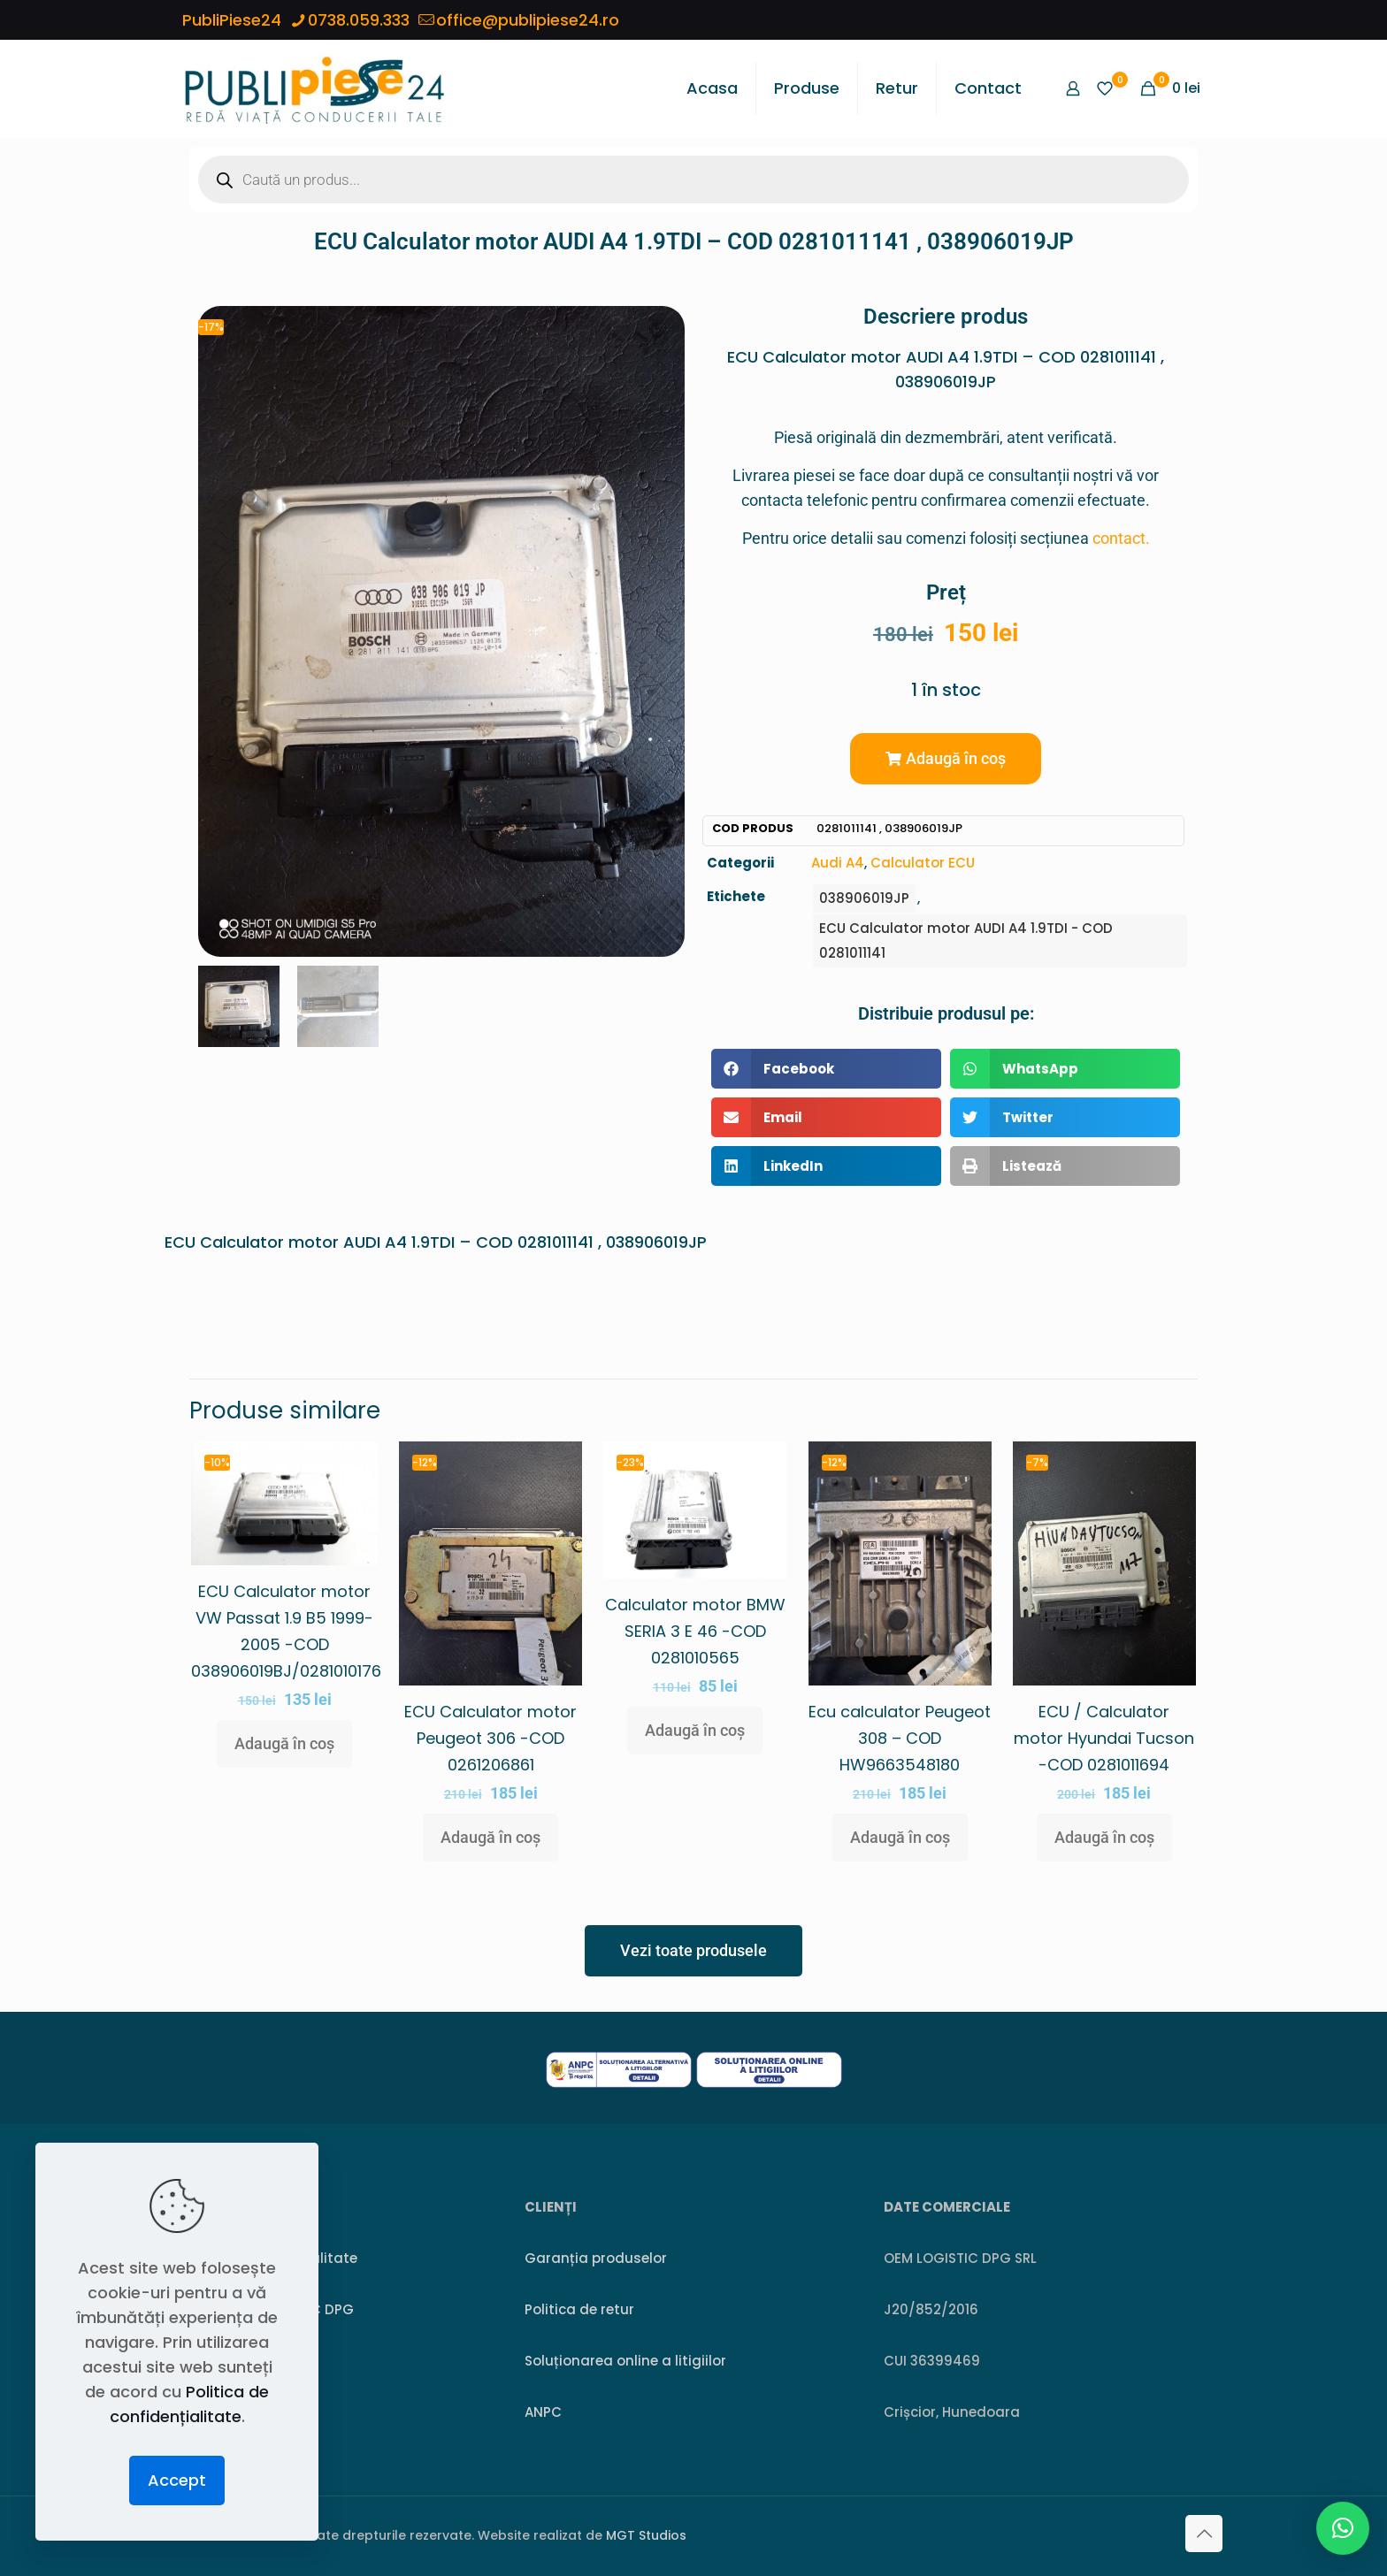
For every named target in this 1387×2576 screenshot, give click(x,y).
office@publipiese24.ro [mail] (527, 20)
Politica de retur (579, 2309)
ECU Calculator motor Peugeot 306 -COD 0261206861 (490, 1738)
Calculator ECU (922, 862)
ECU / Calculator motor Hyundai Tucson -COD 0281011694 (1104, 1738)
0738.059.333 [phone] (359, 20)
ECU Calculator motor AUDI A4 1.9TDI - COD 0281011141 (966, 940)
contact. (1121, 538)
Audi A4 (837, 862)
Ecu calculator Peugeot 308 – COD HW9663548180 (899, 1738)
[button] (945, 758)
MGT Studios (646, 2535)
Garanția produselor (596, 2258)
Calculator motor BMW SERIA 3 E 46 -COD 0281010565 (695, 1631)
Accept (177, 2480)
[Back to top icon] (1203, 2533)
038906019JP (864, 898)
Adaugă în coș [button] (284, 1743)
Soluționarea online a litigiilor (625, 2360)
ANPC (543, 2412)
